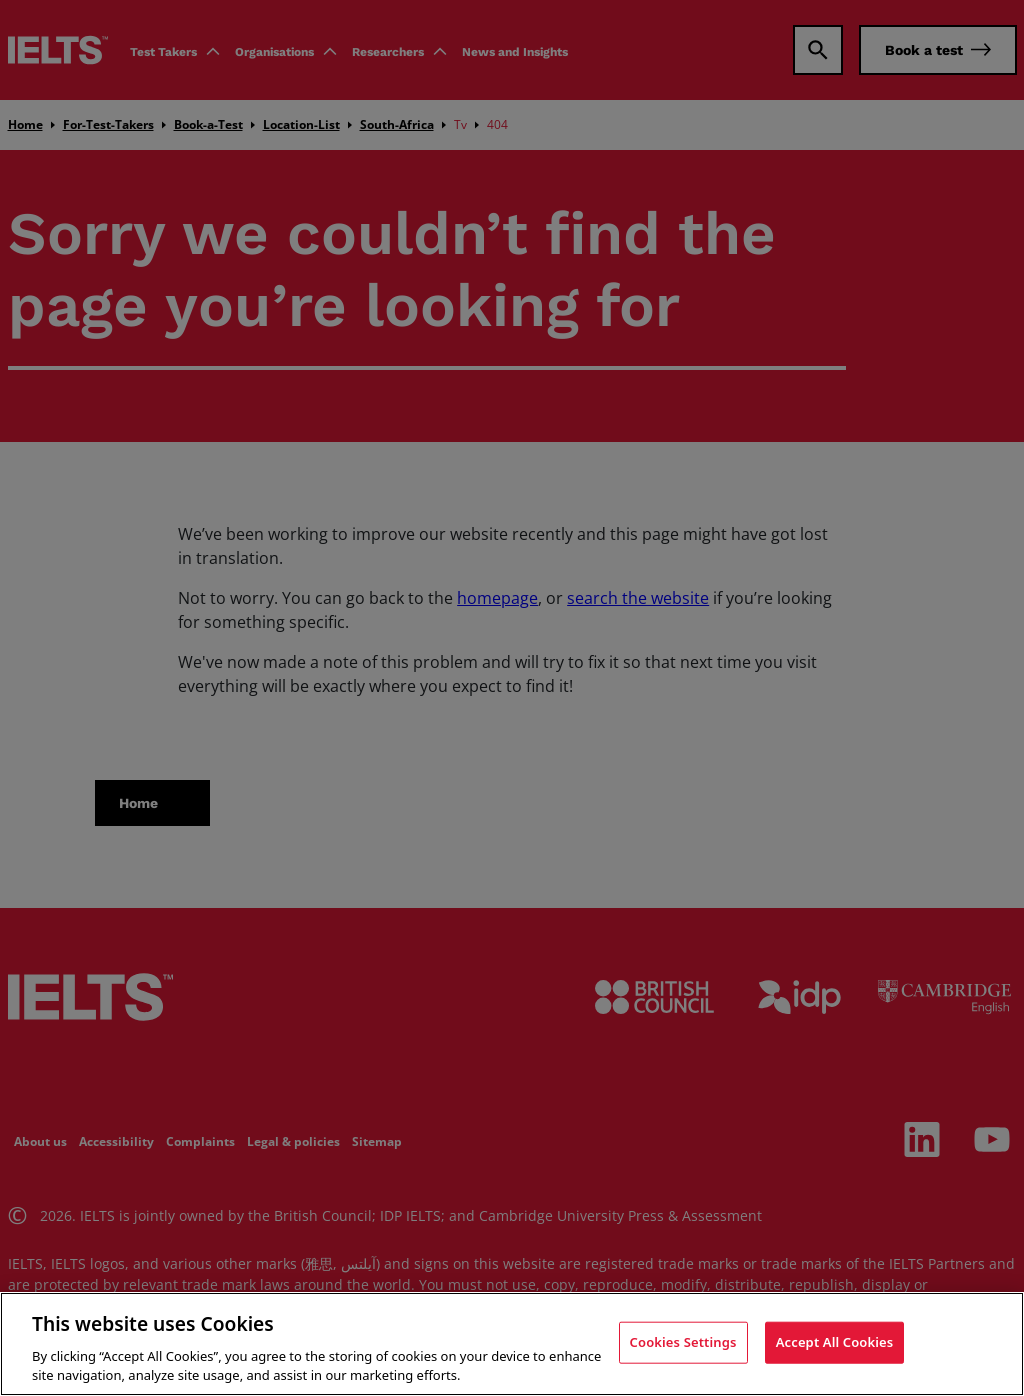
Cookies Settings (683, 1342)
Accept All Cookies (835, 1342)
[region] (512, 1344)
